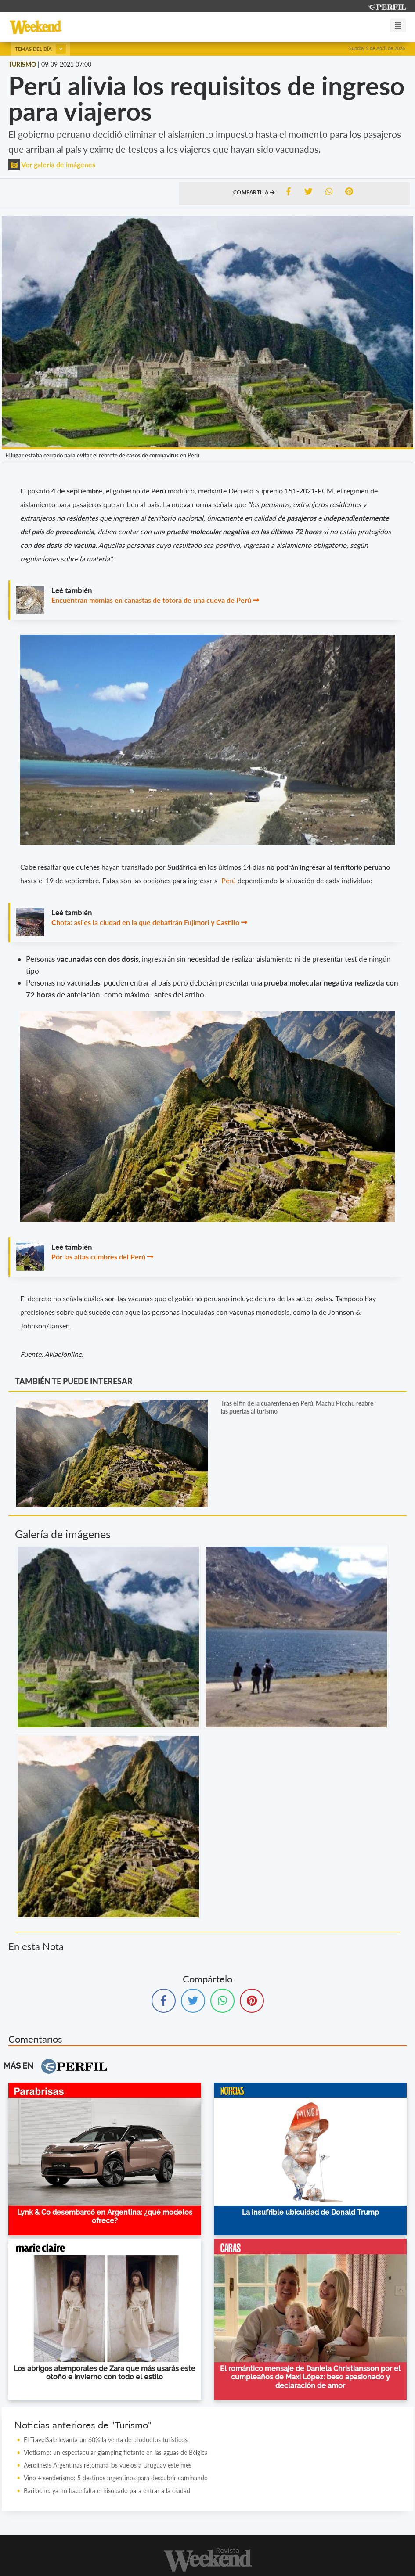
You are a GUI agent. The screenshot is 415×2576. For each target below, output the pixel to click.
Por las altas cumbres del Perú (98, 1256)
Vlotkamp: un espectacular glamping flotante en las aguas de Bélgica (116, 2452)
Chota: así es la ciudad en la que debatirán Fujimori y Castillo (145, 922)
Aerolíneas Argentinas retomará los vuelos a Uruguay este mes (107, 2465)
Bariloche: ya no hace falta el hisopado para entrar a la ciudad (107, 2490)
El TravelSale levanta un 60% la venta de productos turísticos (106, 2439)
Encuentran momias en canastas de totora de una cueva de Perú (151, 600)
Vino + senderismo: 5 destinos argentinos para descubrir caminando (116, 2478)
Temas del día (40, 49)
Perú (229, 880)
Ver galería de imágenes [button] (51, 164)
